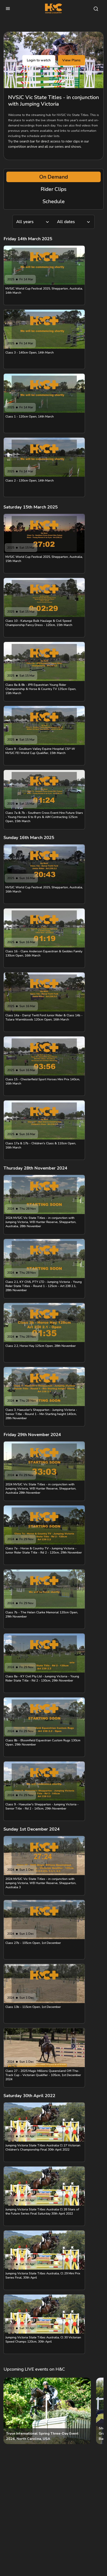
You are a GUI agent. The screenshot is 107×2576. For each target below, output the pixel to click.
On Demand (53, 176)
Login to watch (39, 60)
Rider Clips (53, 189)
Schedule (54, 201)
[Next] (96, 2411)
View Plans (71, 60)
